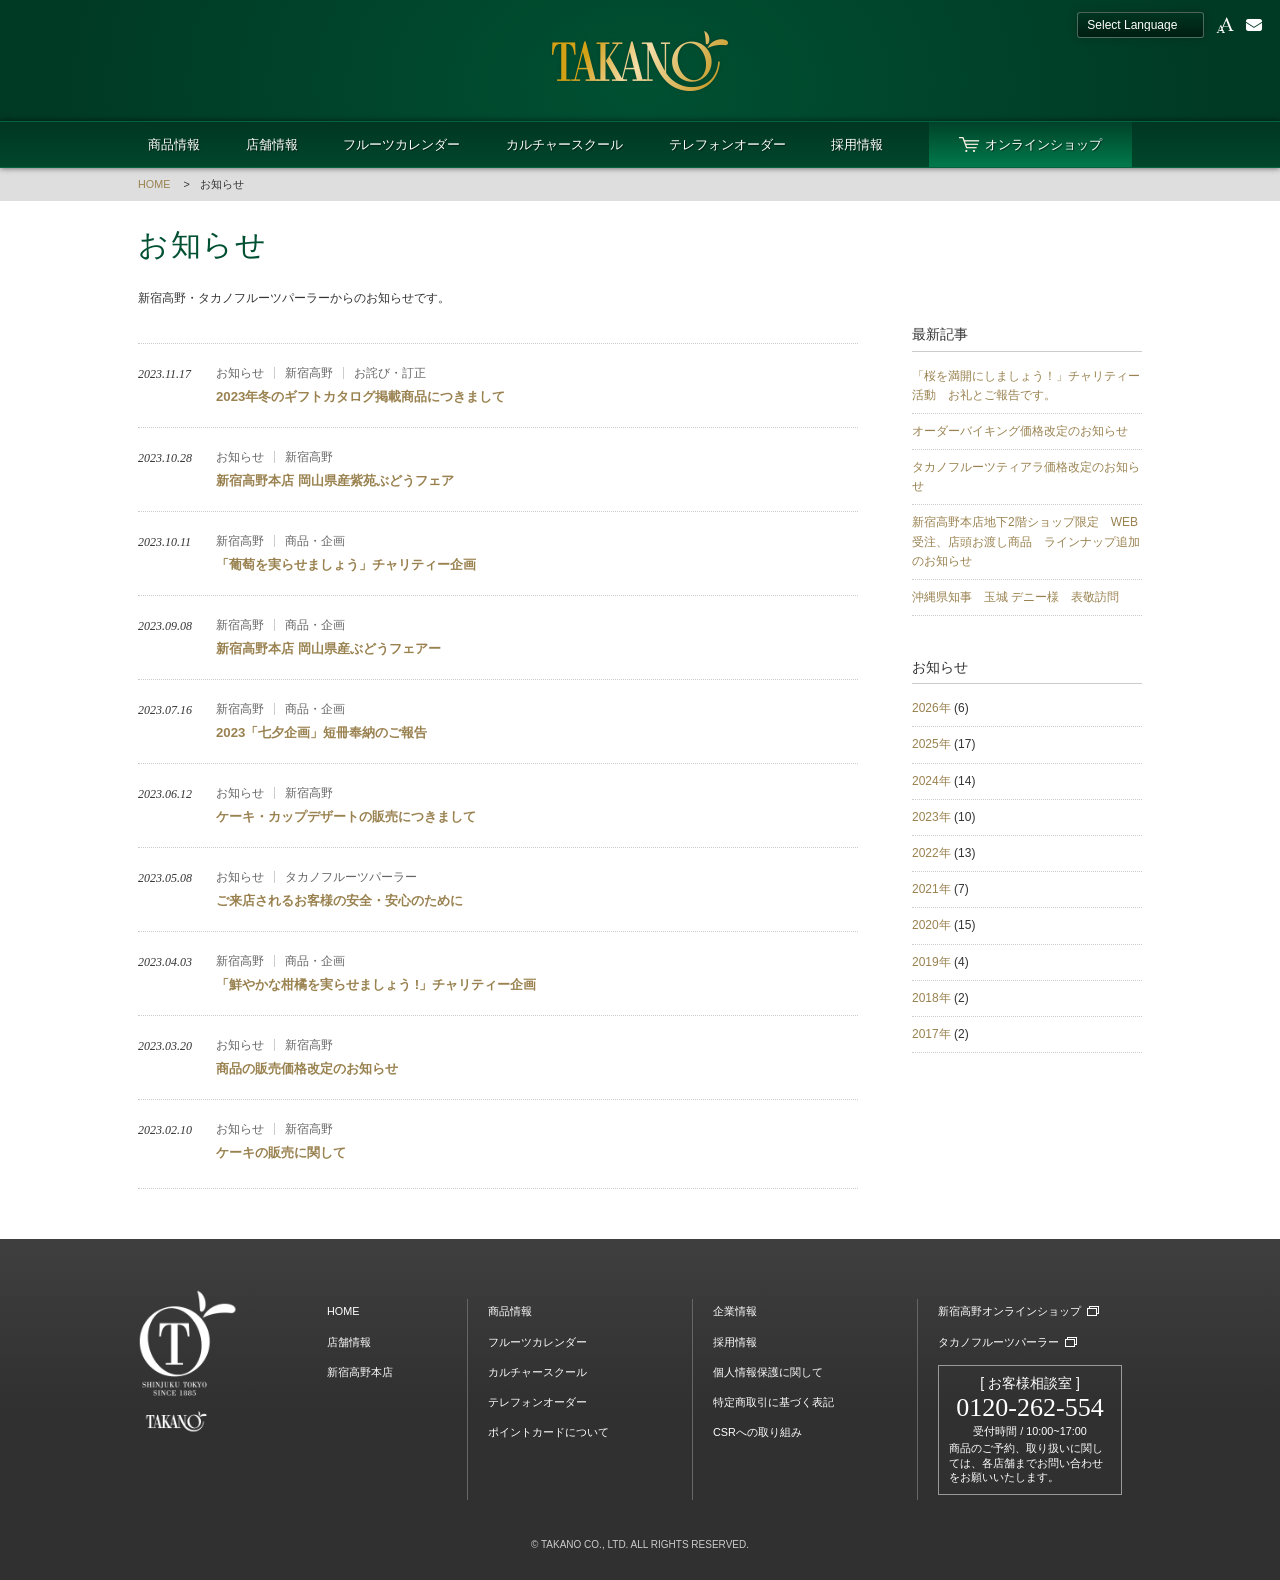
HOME (154, 184)
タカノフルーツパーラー (998, 1342)
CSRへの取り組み (757, 1432)
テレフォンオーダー (727, 144)
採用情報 (857, 144)
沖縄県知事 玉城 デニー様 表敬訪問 (1015, 597)
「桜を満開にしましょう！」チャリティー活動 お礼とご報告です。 (1026, 385)
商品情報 (174, 144)
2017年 (931, 1034)
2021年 (931, 889)
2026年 (931, 708)
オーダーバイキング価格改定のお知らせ (1020, 431)
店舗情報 (272, 144)
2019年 (931, 962)
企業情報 (735, 1311)
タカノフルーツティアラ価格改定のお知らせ (1026, 476)
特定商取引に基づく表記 (773, 1402)
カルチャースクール (564, 144)
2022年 (931, 853)
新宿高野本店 (360, 1372)
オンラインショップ (1043, 144)
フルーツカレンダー (401, 144)
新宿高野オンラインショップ (1009, 1311)
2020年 (931, 925)
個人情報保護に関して (768, 1372)
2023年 (931, 817)
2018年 (931, 998)
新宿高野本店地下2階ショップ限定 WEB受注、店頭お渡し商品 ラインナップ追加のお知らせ (1026, 541)
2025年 (931, 744)
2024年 (931, 781)
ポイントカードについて (548, 1432)
